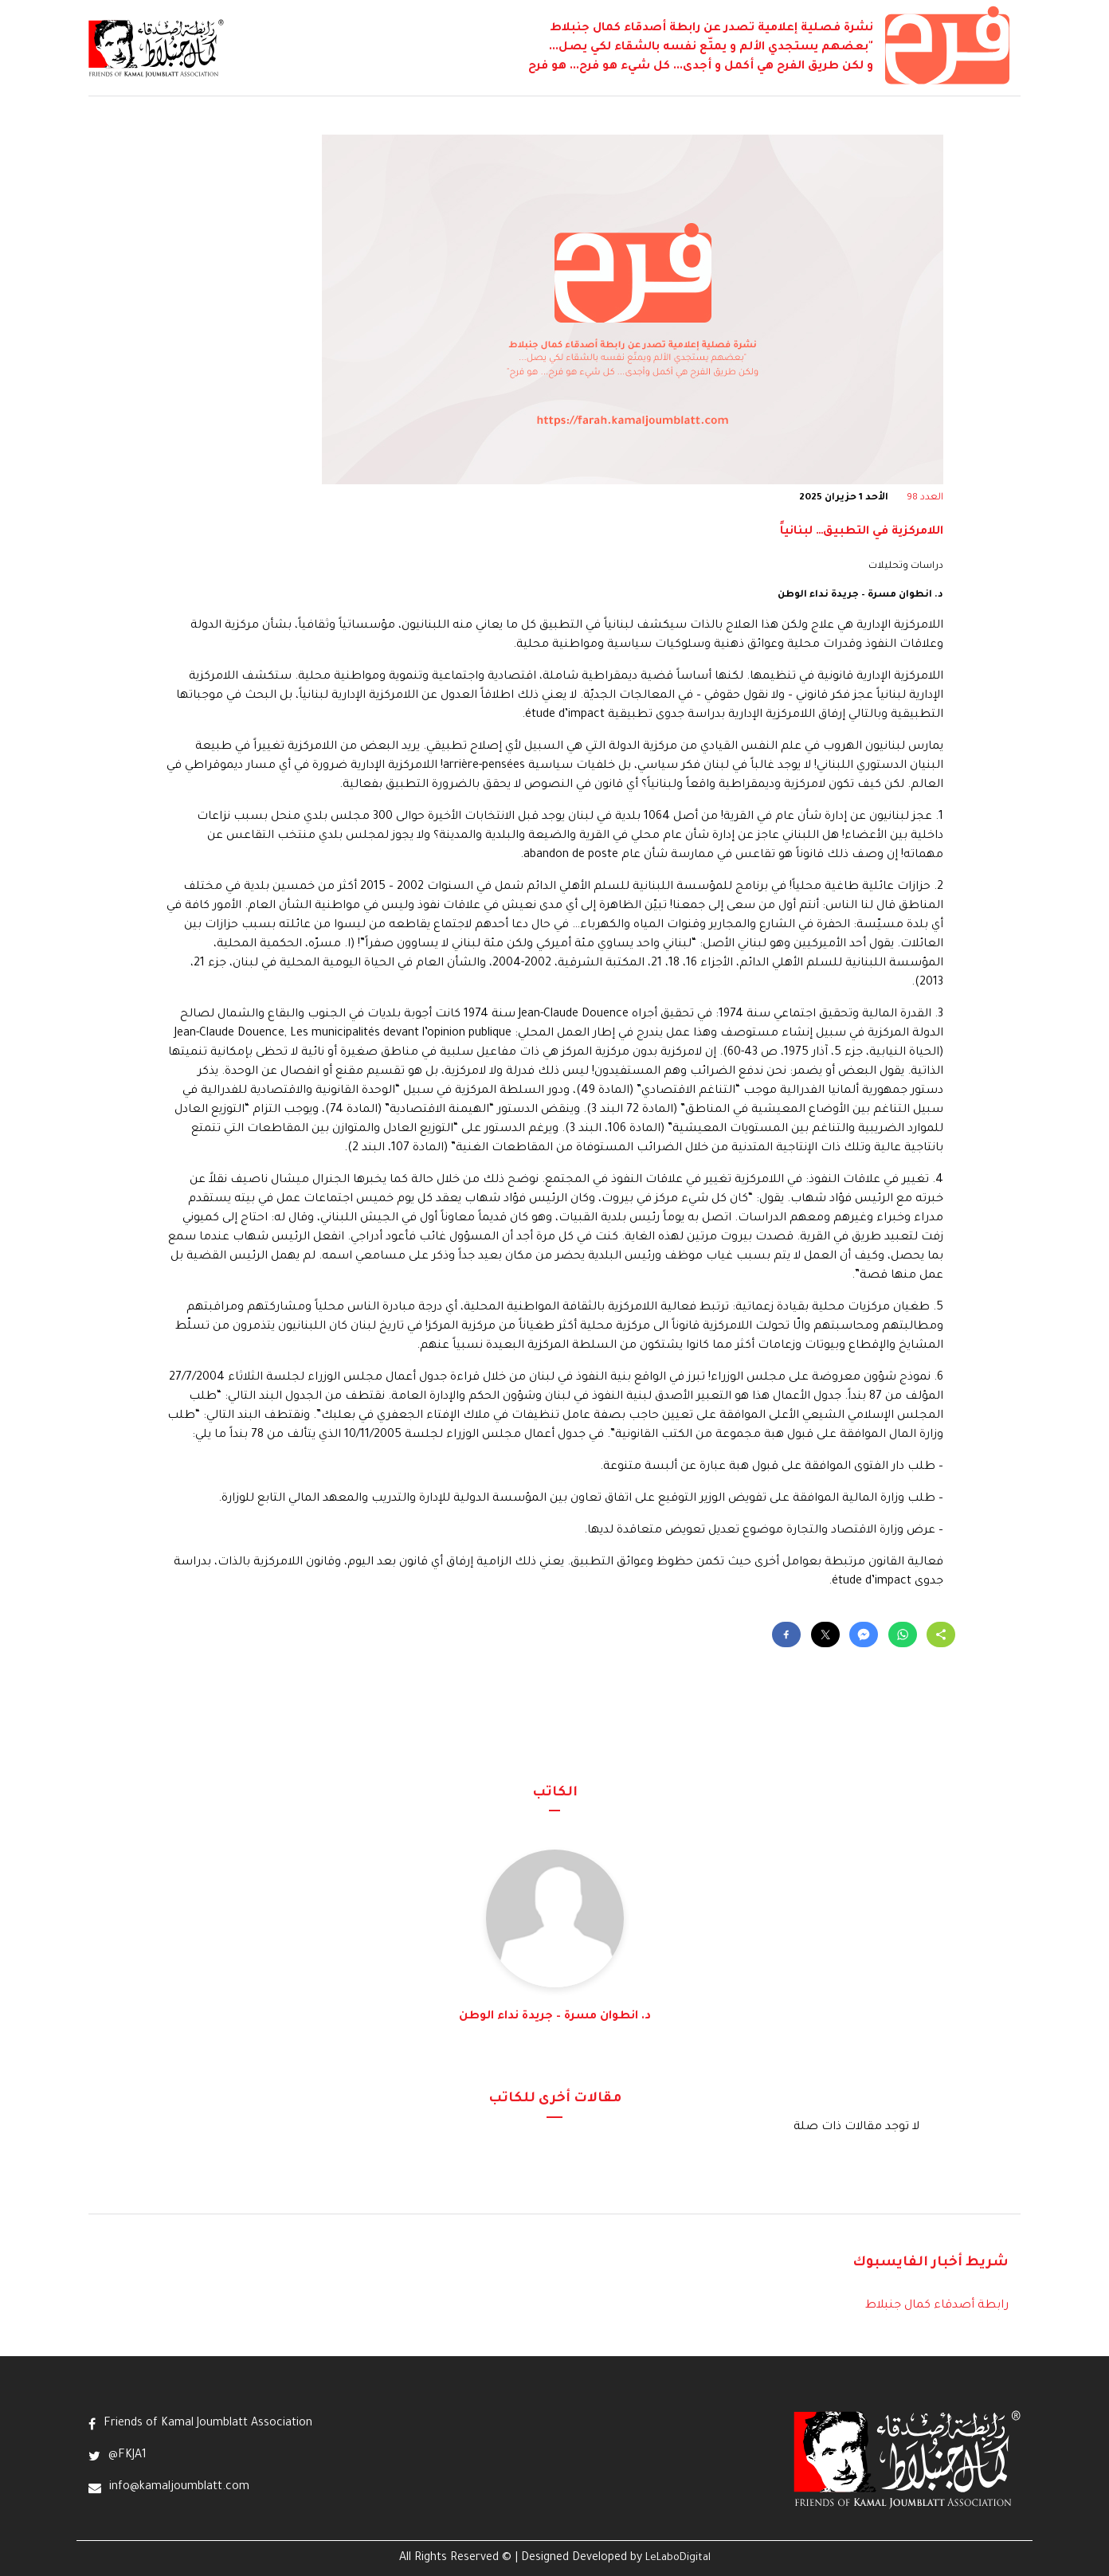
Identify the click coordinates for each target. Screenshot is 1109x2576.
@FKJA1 (127, 2455)
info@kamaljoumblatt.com (179, 2487)
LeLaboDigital (678, 2558)
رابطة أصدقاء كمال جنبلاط (937, 2306)
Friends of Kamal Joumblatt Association (208, 2423)
